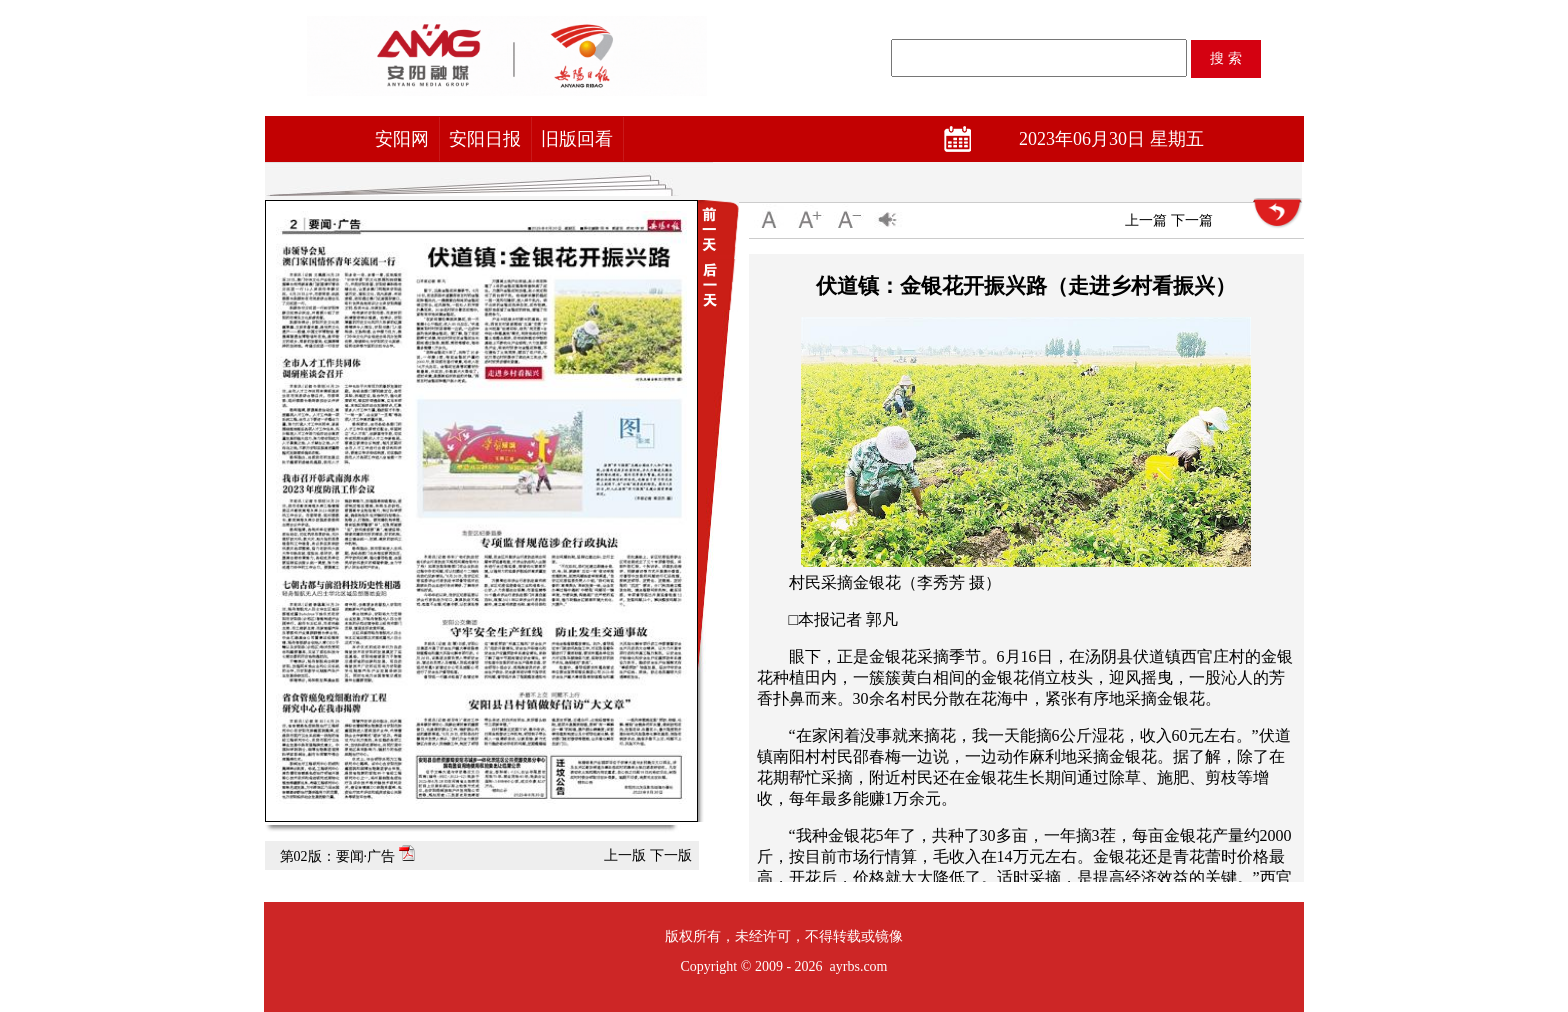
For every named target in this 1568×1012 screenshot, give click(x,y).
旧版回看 (577, 139)
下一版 (671, 855)
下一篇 (1192, 220)
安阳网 (402, 139)
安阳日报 (485, 139)
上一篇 (1146, 220)
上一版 (625, 855)
